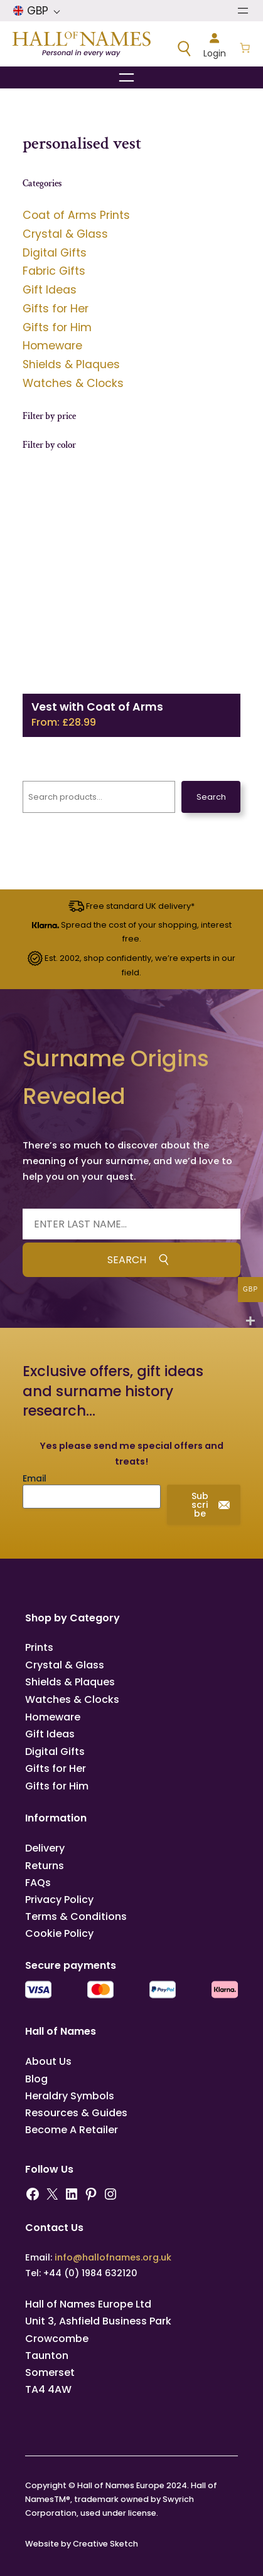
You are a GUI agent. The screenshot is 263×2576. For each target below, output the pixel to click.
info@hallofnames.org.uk (113, 2257)
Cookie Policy (59, 1933)
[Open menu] (242, 10)
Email (34, 1478)
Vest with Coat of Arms (97, 707)
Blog (36, 2079)
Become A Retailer (71, 2130)
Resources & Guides (76, 2113)
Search (211, 797)
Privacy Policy (59, 1899)
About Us (48, 2061)
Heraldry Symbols (69, 2096)
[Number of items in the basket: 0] (245, 49)
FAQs (38, 1882)
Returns (44, 1865)
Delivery (45, 1848)
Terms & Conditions (76, 1916)
